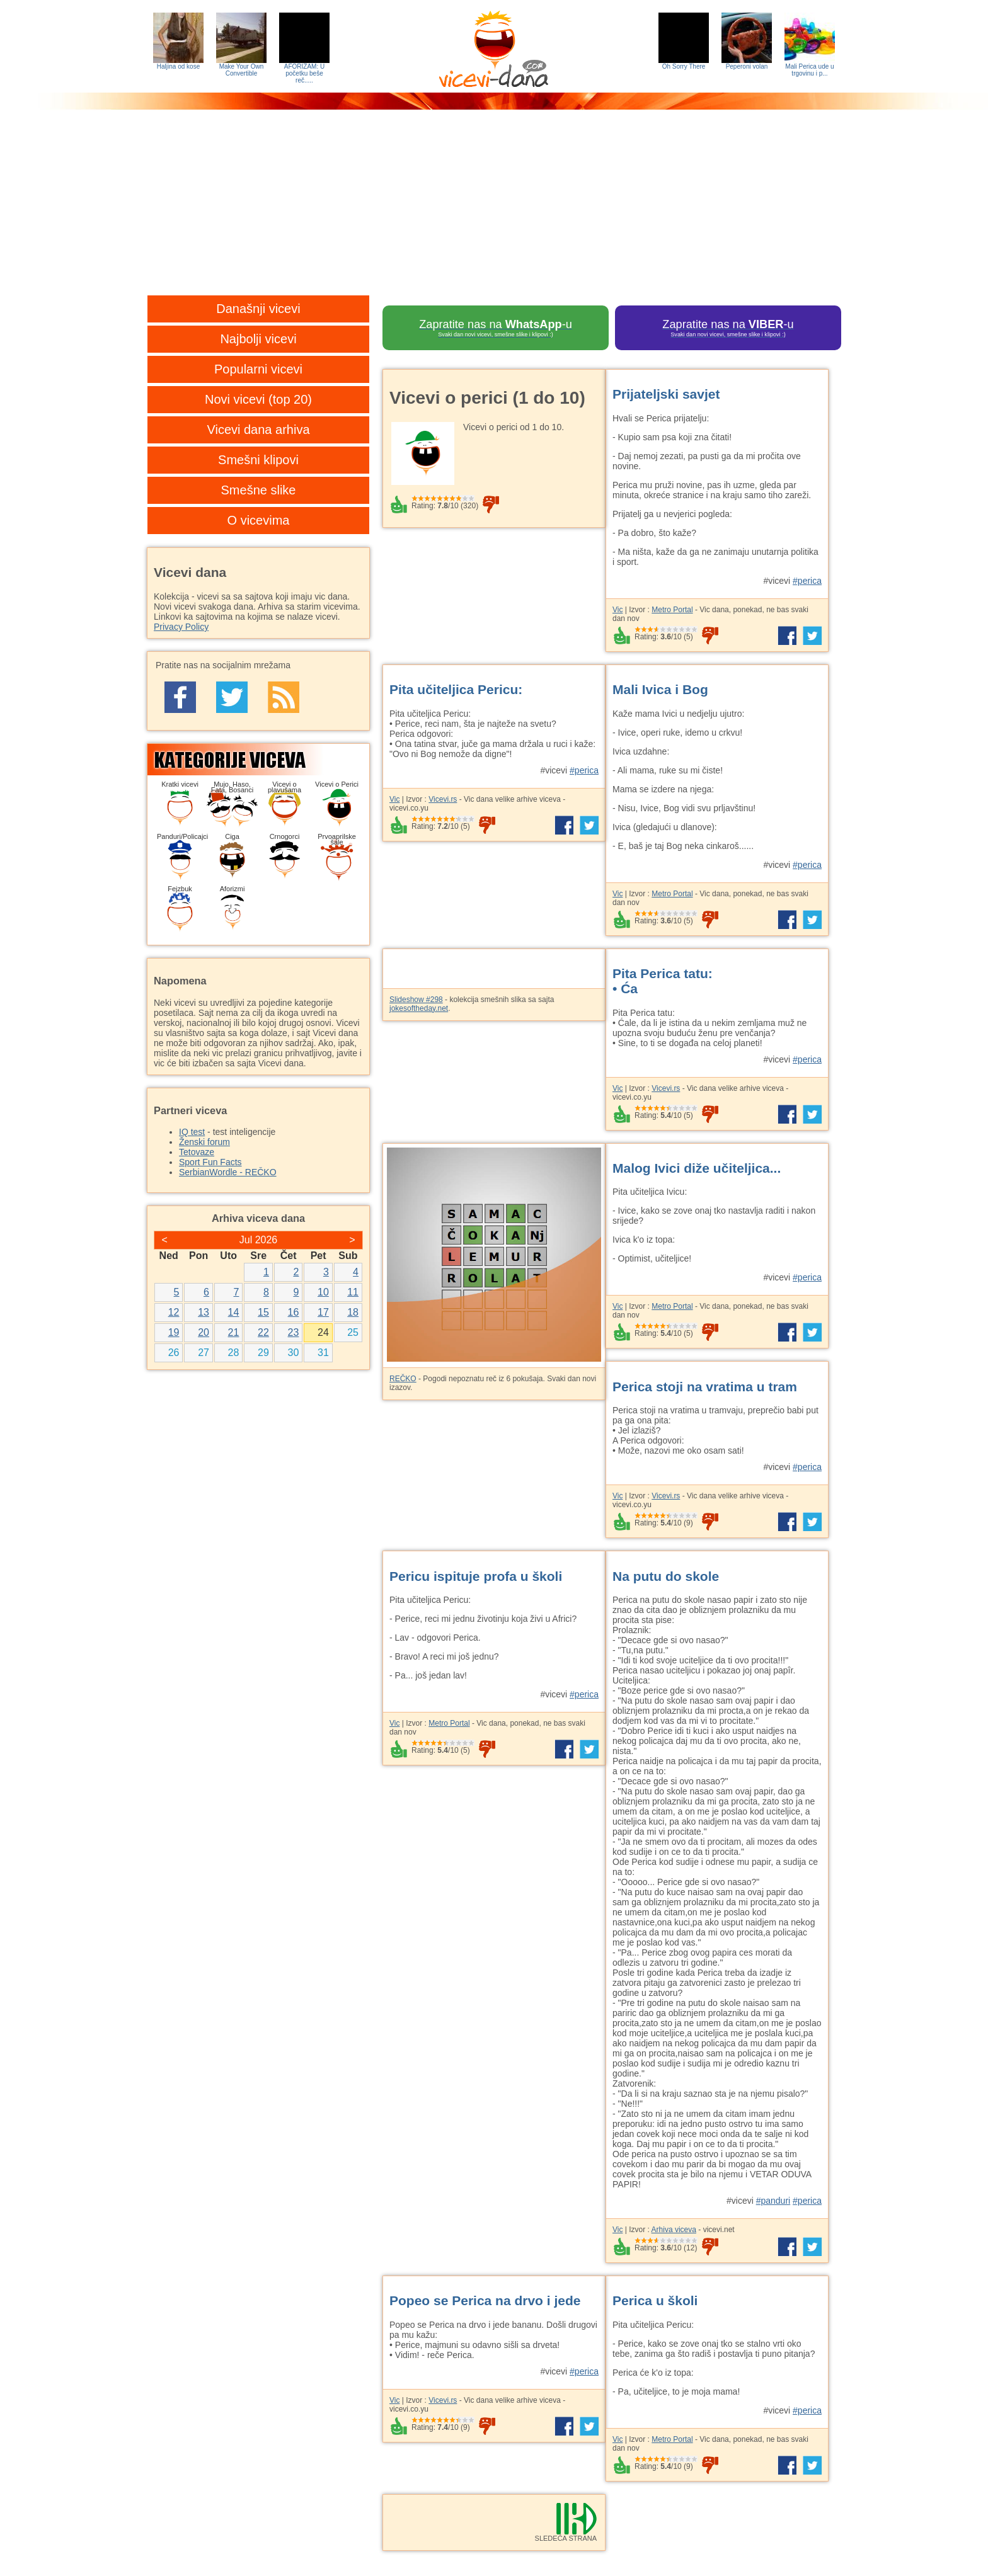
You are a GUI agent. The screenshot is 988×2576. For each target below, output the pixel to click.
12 (174, 1312)
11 (353, 1292)
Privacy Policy (181, 627)
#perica (807, 581)
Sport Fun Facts (210, 1162)
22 (263, 1332)
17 (323, 1312)
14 (233, 1312)
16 (293, 1312)
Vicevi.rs (442, 799)
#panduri (773, 2201)
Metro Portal (672, 609)
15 (263, 1312)
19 (174, 1332)
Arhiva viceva (674, 2229)
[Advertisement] (494, 211)
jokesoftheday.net (418, 1008)
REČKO (402, 1378)
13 (203, 1312)
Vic (617, 609)
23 (293, 1332)
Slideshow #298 (416, 999)
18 (353, 1312)
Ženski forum (204, 1142)
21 (233, 1332)
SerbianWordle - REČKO (228, 1172)
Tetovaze (196, 1152)
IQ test (192, 1132)
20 (203, 1332)
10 (323, 1292)
